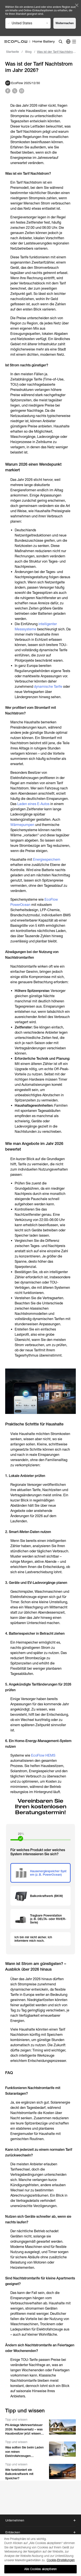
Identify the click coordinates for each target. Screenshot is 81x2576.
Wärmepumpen (22, 825)
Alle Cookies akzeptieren (40, 2571)
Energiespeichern (46, 859)
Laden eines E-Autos (33, 804)
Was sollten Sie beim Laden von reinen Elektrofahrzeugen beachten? (24, 2452)
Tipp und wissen (16, 2419)
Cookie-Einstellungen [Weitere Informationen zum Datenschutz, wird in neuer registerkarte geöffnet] (61, 2562)
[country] (68, 41)
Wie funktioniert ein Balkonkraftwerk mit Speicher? (19, 2474)
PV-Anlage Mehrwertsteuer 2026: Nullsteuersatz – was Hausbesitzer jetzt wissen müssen (24, 2429)
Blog (28, 51)
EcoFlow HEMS (43, 1755)
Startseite (12, 51)
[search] (60, 41)
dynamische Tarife (48, 686)
